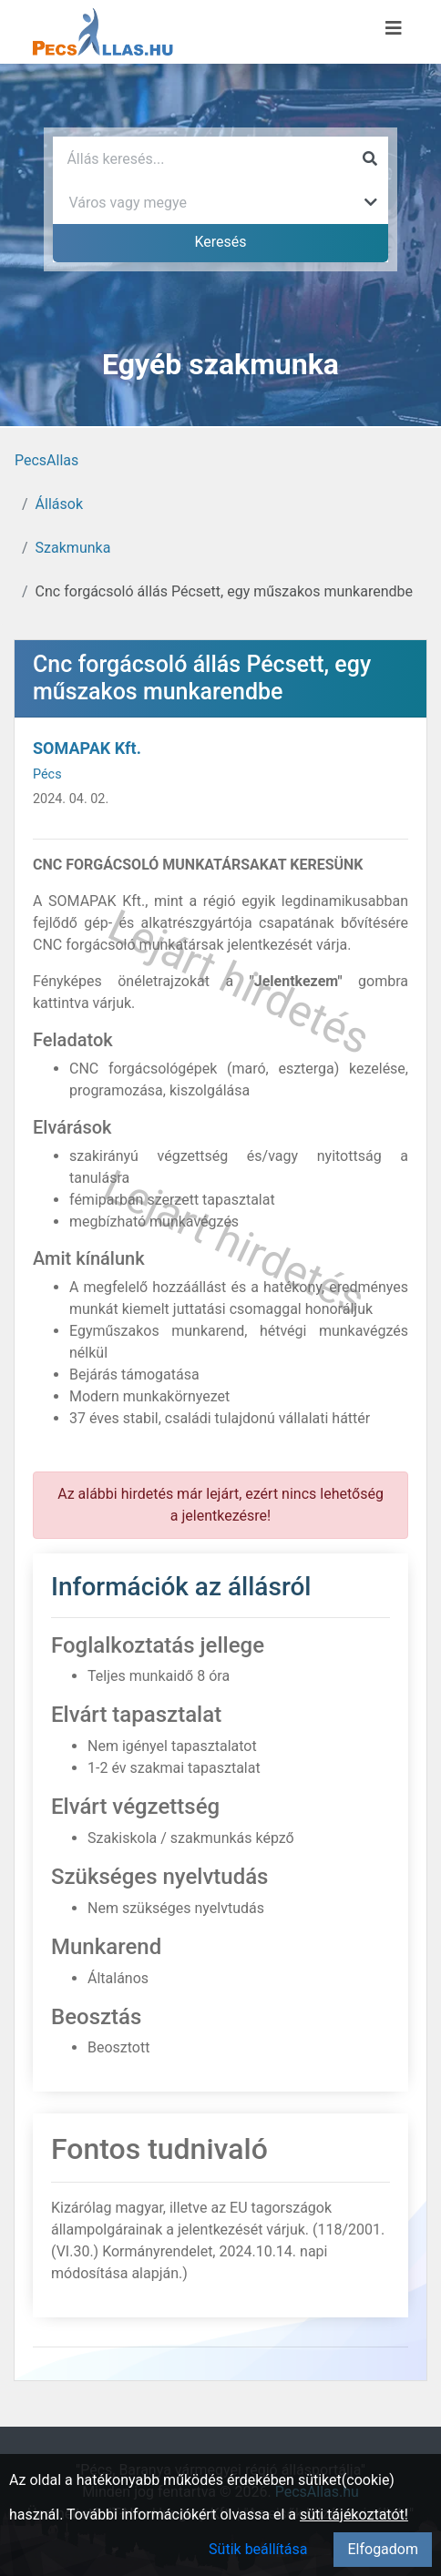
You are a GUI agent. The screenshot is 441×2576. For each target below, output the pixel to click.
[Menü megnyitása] (394, 28)
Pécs (47, 774)
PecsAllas (46, 460)
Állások (59, 504)
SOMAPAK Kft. (87, 748)
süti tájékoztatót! (354, 2514)
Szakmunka (73, 547)
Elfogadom (382, 2549)
